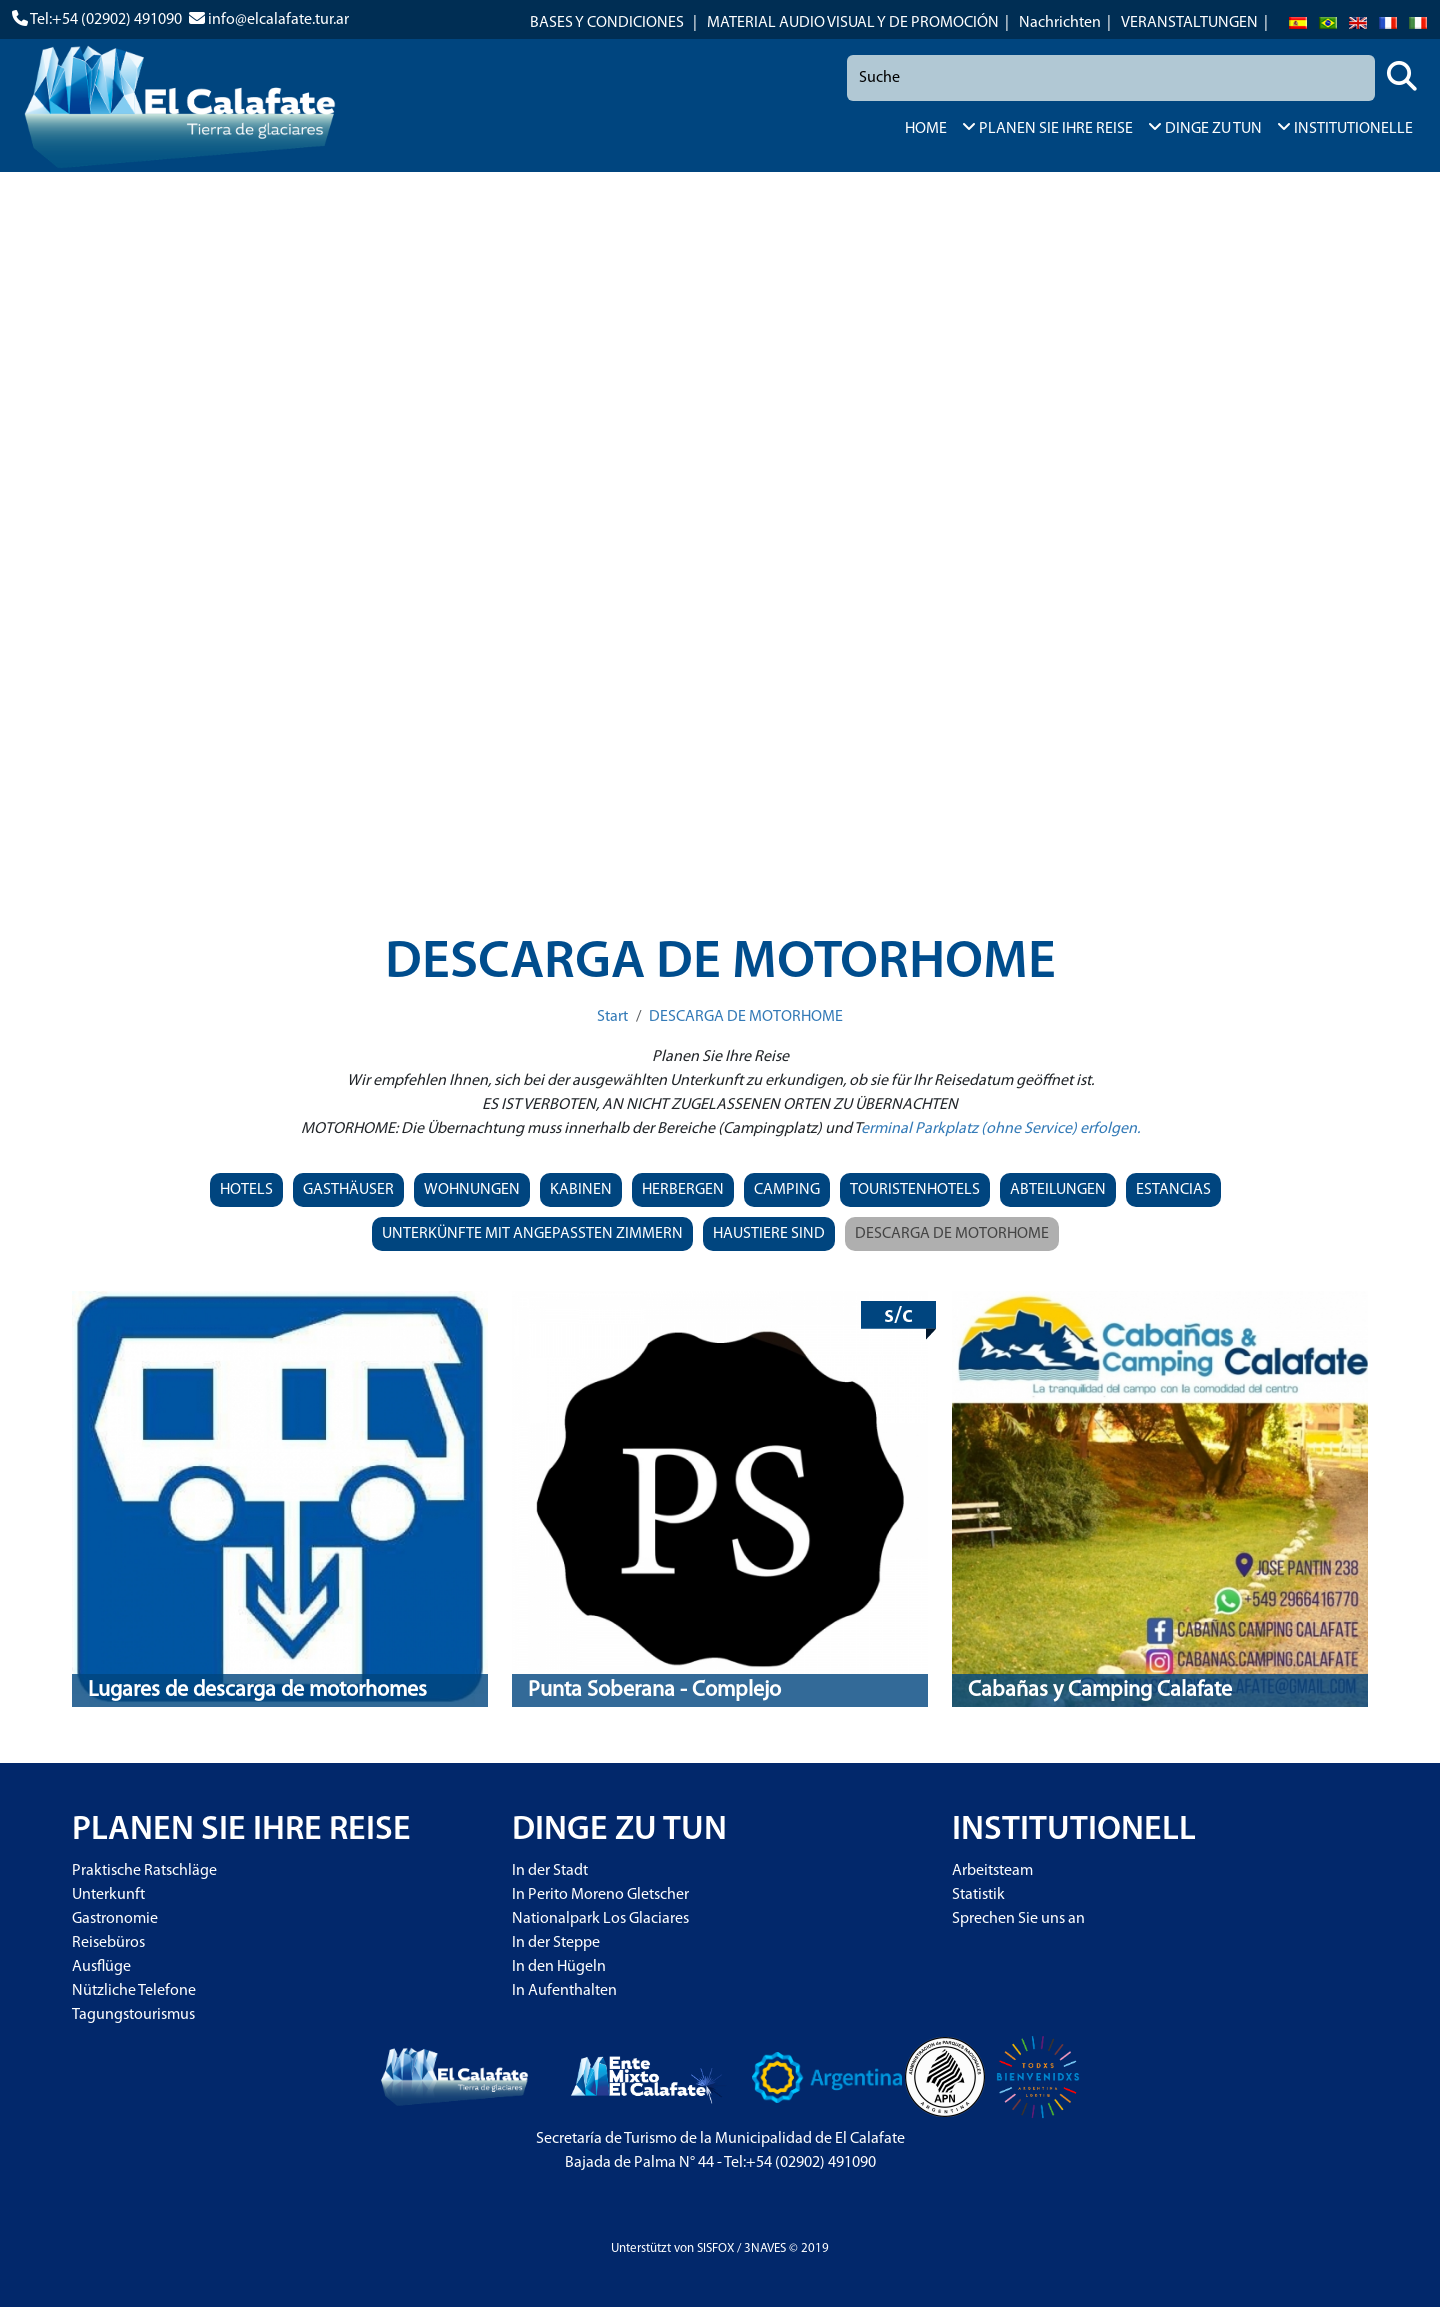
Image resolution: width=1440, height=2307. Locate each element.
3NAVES (765, 2248)
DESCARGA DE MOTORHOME (746, 1017)
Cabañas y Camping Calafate (1100, 1690)
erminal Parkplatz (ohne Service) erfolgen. (1000, 1129)
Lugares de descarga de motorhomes (257, 1690)
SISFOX (715, 2248)
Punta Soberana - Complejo (654, 1690)
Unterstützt (641, 2248)
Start (612, 1017)
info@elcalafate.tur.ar (278, 20)
